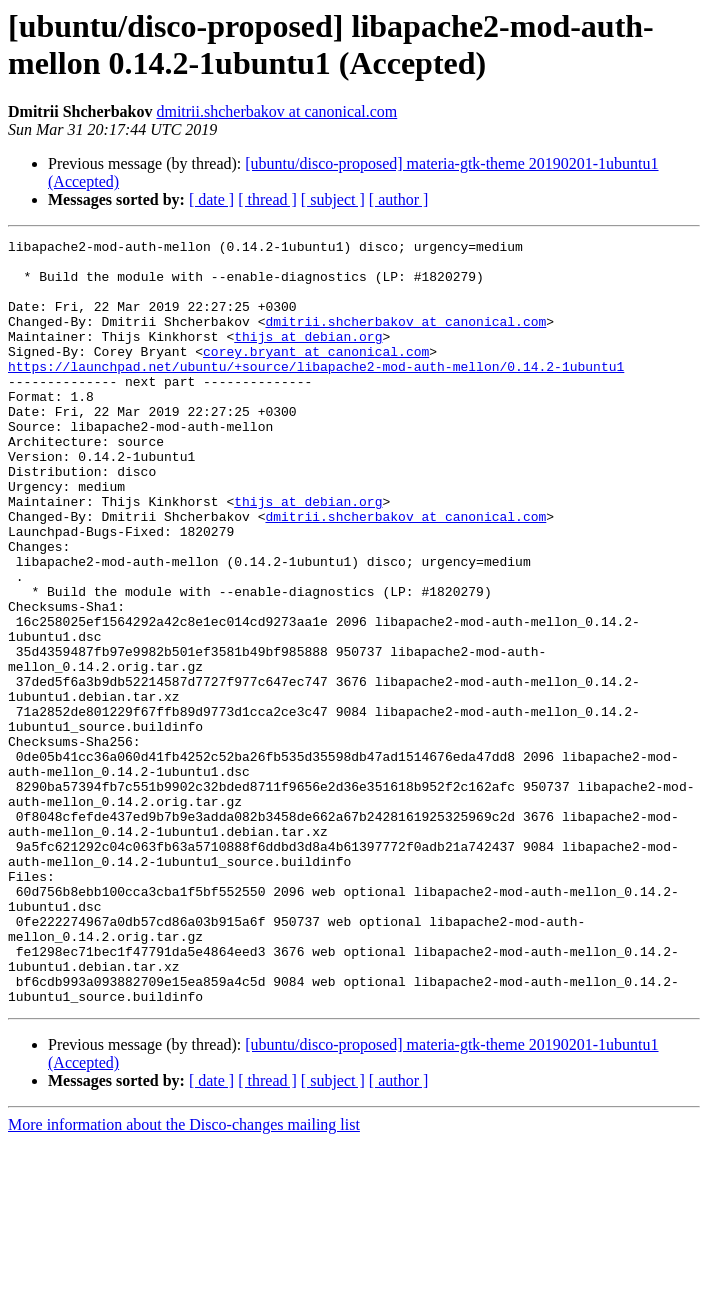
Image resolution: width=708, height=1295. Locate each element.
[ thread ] (267, 199)
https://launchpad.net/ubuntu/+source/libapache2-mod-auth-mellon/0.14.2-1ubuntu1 (316, 393)
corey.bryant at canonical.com (316, 375)
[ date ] (211, 199)
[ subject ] (333, 199)
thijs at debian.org (308, 357)
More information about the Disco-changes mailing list (184, 1277)
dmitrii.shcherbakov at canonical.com (276, 111)
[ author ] (399, 199)
